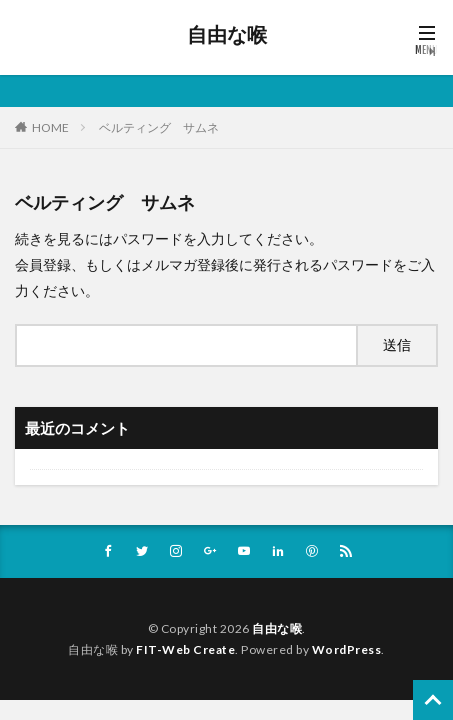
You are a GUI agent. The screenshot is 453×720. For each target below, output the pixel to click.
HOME (50, 127)
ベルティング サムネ (159, 127)
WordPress (347, 649)
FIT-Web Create (185, 649)
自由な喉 (227, 35)
